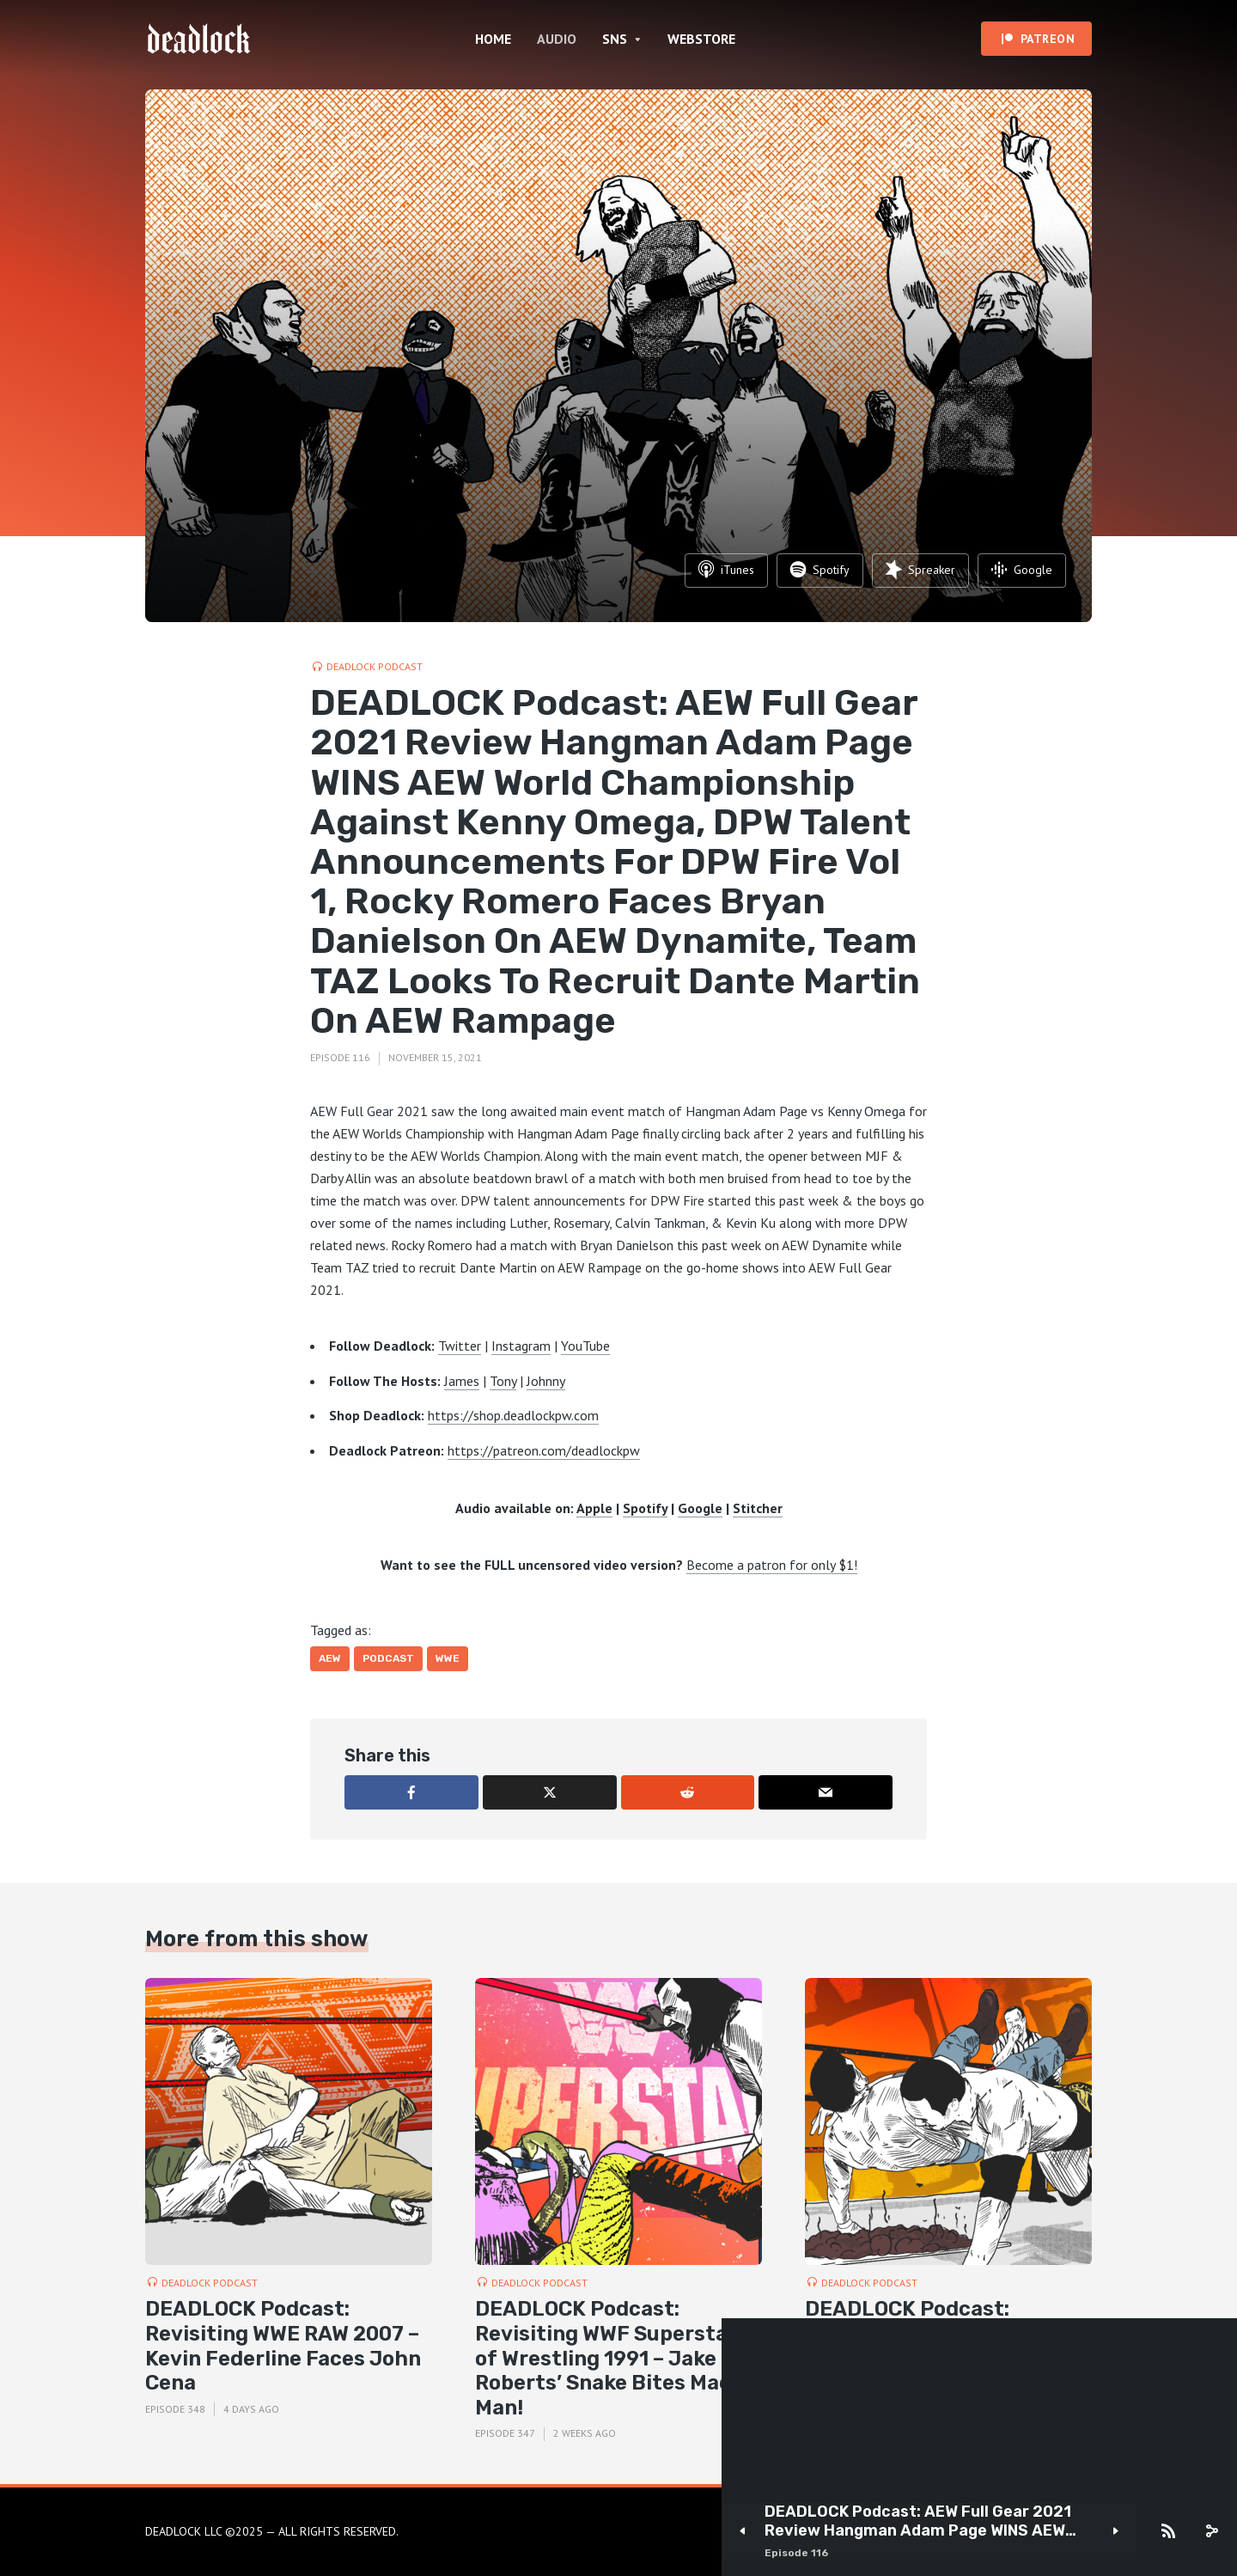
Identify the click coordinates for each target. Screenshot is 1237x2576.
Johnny (546, 1380)
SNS (614, 38)
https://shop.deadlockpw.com (513, 1415)
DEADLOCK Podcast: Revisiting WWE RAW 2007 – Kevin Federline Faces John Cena (283, 2346)
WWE (448, 1658)
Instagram (521, 1345)
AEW (330, 1658)
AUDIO (556, 38)
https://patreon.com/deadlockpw (544, 1450)
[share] (1211, 2531)
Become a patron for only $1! (771, 1564)
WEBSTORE (701, 38)
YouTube (585, 1345)
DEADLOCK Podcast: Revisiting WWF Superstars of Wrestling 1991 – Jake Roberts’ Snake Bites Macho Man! (616, 2358)
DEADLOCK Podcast (374, 666)
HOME (493, 38)
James (461, 1380)
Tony (503, 1380)
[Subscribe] (1168, 2531)
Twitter (459, 1345)
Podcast (388, 1658)
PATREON (1048, 38)
